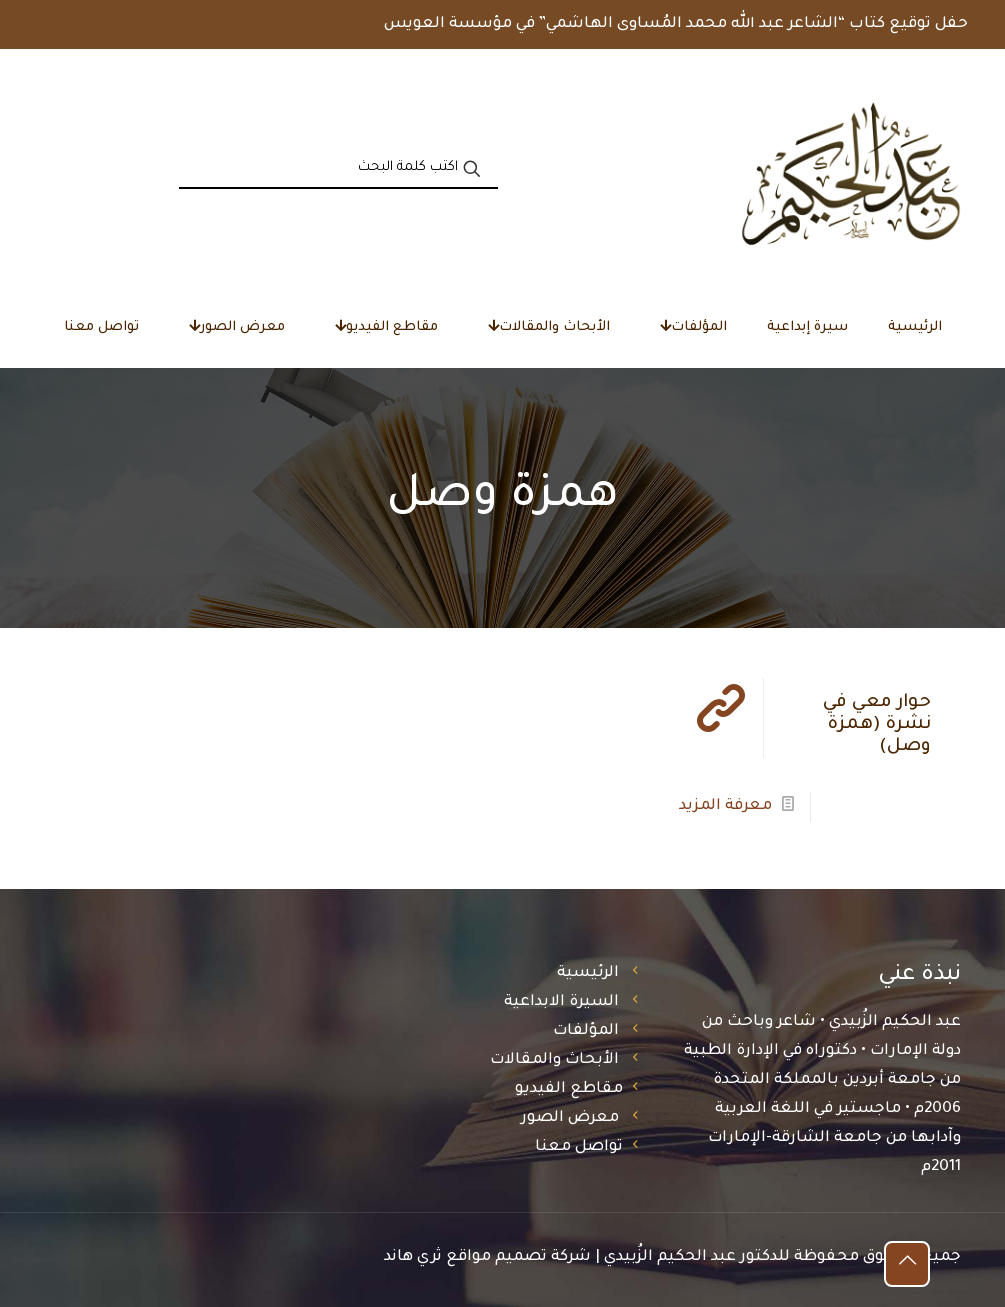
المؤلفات (586, 1031)
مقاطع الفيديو (569, 1089)
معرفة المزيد (725, 806)
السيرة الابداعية (561, 1002)
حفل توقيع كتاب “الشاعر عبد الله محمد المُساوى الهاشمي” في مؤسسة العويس (676, 24)
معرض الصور (570, 1118)
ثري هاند (413, 1257)
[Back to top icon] (907, 1264)
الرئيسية (588, 973)
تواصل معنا (579, 1147)
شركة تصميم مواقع (518, 1257)
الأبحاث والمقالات (554, 1060)
